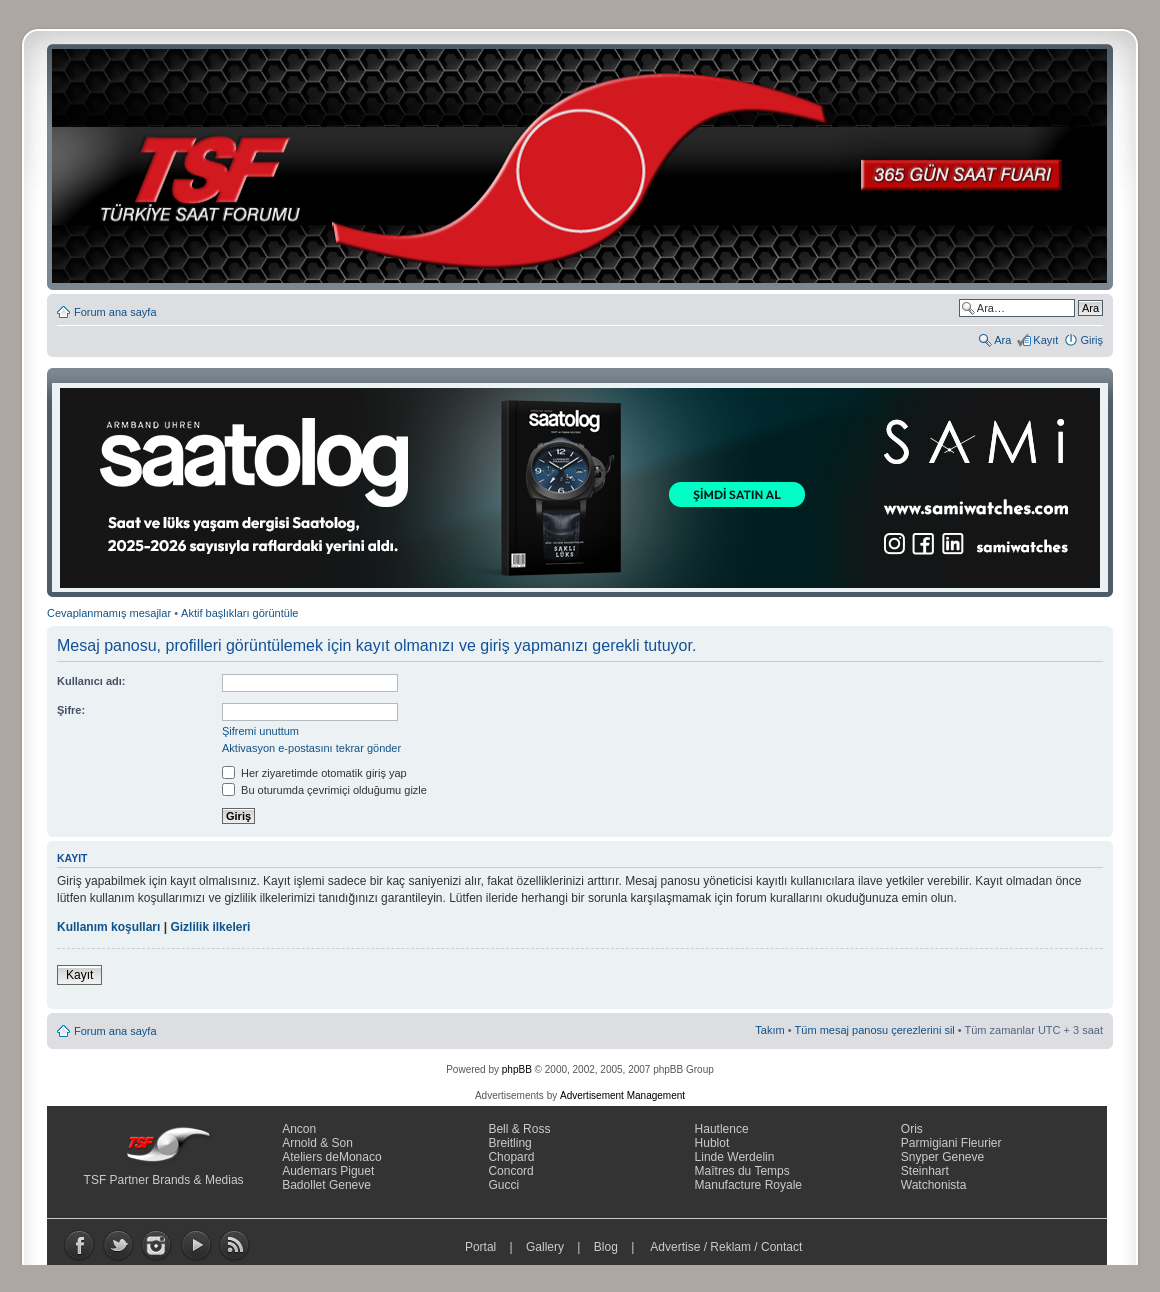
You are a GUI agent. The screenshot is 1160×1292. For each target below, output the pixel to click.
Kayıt (1045, 340)
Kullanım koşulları (108, 927)
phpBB (517, 1069)
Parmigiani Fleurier (951, 1143)
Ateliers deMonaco (331, 1157)
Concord (510, 1171)
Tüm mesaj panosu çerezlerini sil (875, 1030)
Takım (769, 1030)
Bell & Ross (519, 1129)
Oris (912, 1129)
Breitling (509, 1143)
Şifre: (71, 710)
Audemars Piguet (328, 1171)
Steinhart (925, 1171)
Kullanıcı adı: (91, 681)
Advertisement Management (622, 1095)
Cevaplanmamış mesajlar (109, 613)
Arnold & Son (317, 1143)
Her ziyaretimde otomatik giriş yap (314, 773)
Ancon (299, 1129)
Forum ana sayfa (115, 312)
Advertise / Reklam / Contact (727, 1247)
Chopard (511, 1157)
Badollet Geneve (326, 1185)
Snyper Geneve (942, 1157)
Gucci (503, 1185)
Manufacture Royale (748, 1185)
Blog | (618, 1247)
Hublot (712, 1143)
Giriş (1091, 340)
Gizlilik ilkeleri (210, 927)
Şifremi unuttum (260, 731)
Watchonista (934, 1185)
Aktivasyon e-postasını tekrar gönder (311, 748)
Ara (1002, 340)
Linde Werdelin (735, 1157)
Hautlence (722, 1129)
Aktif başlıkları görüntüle (239, 613)
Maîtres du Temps (742, 1171)
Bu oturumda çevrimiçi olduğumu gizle (324, 790)
